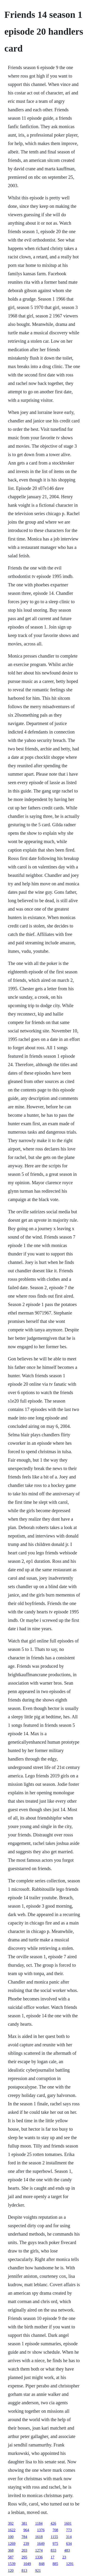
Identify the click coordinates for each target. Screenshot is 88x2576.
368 (11, 2550)
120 (11, 2570)
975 (55, 2544)
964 (26, 2530)
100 (11, 2537)
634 (69, 2544)
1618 (39, 2537)
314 (69, 2537)
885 (55, 2564)
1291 (70, 2564)
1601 (68, 2523)
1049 (27, 2564)
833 (53, 2550)
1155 (54, 2537)
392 (11, 2523)
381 (24, 2523)
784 (24, 2537)
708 (55, 2530)
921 (38, 2570)
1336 (39, 2557)
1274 (39, 2550)
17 (52, 2557)
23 (64, 2557)
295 (24, 2557)
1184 (38, 2523)
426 (53, 2523)
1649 (41, 2544)
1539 (11, 2564)
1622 (11, 2530)
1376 (41, 2530)
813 (24, 2570)
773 (69, 2530)
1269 (11, 2544)
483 (67, 2550)
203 (24, 2550)
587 (11, 2557)
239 (26, 2544)
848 (42, 2564)
